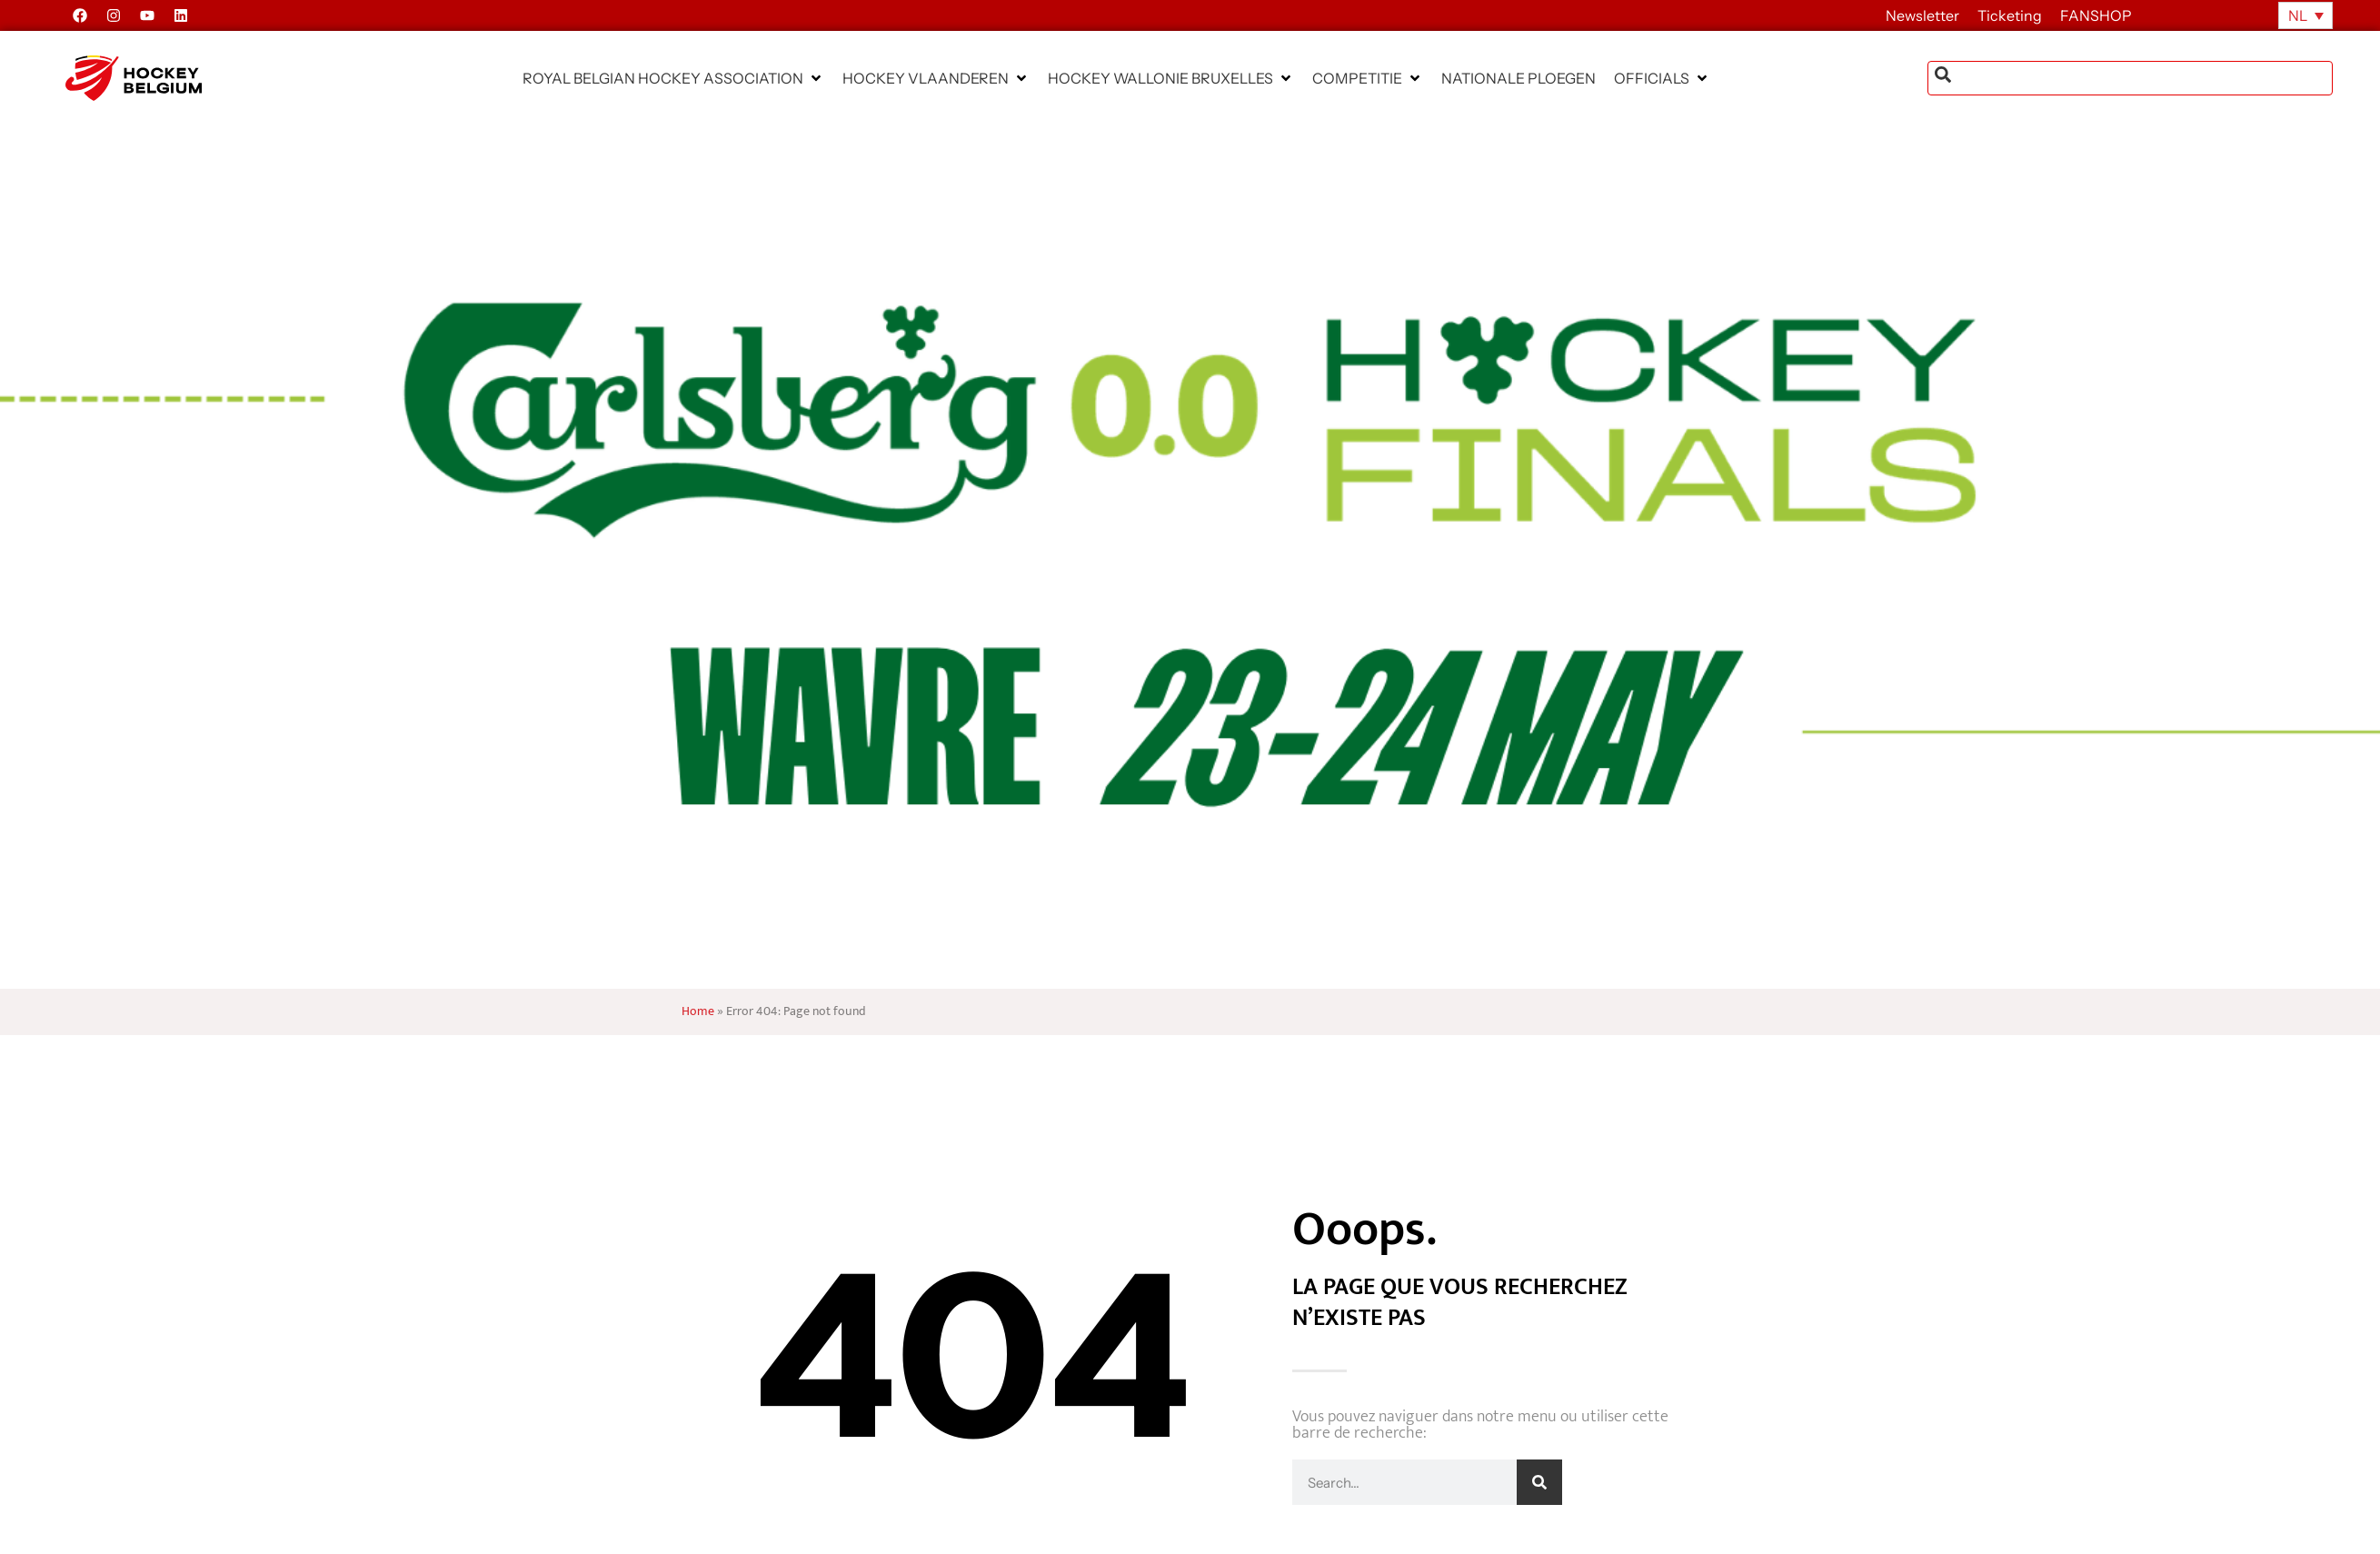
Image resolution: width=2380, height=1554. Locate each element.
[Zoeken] (1539, 1482)
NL (2297, 15)
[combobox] (2130, 78)
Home (698, 1011)
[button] (673, 78)
